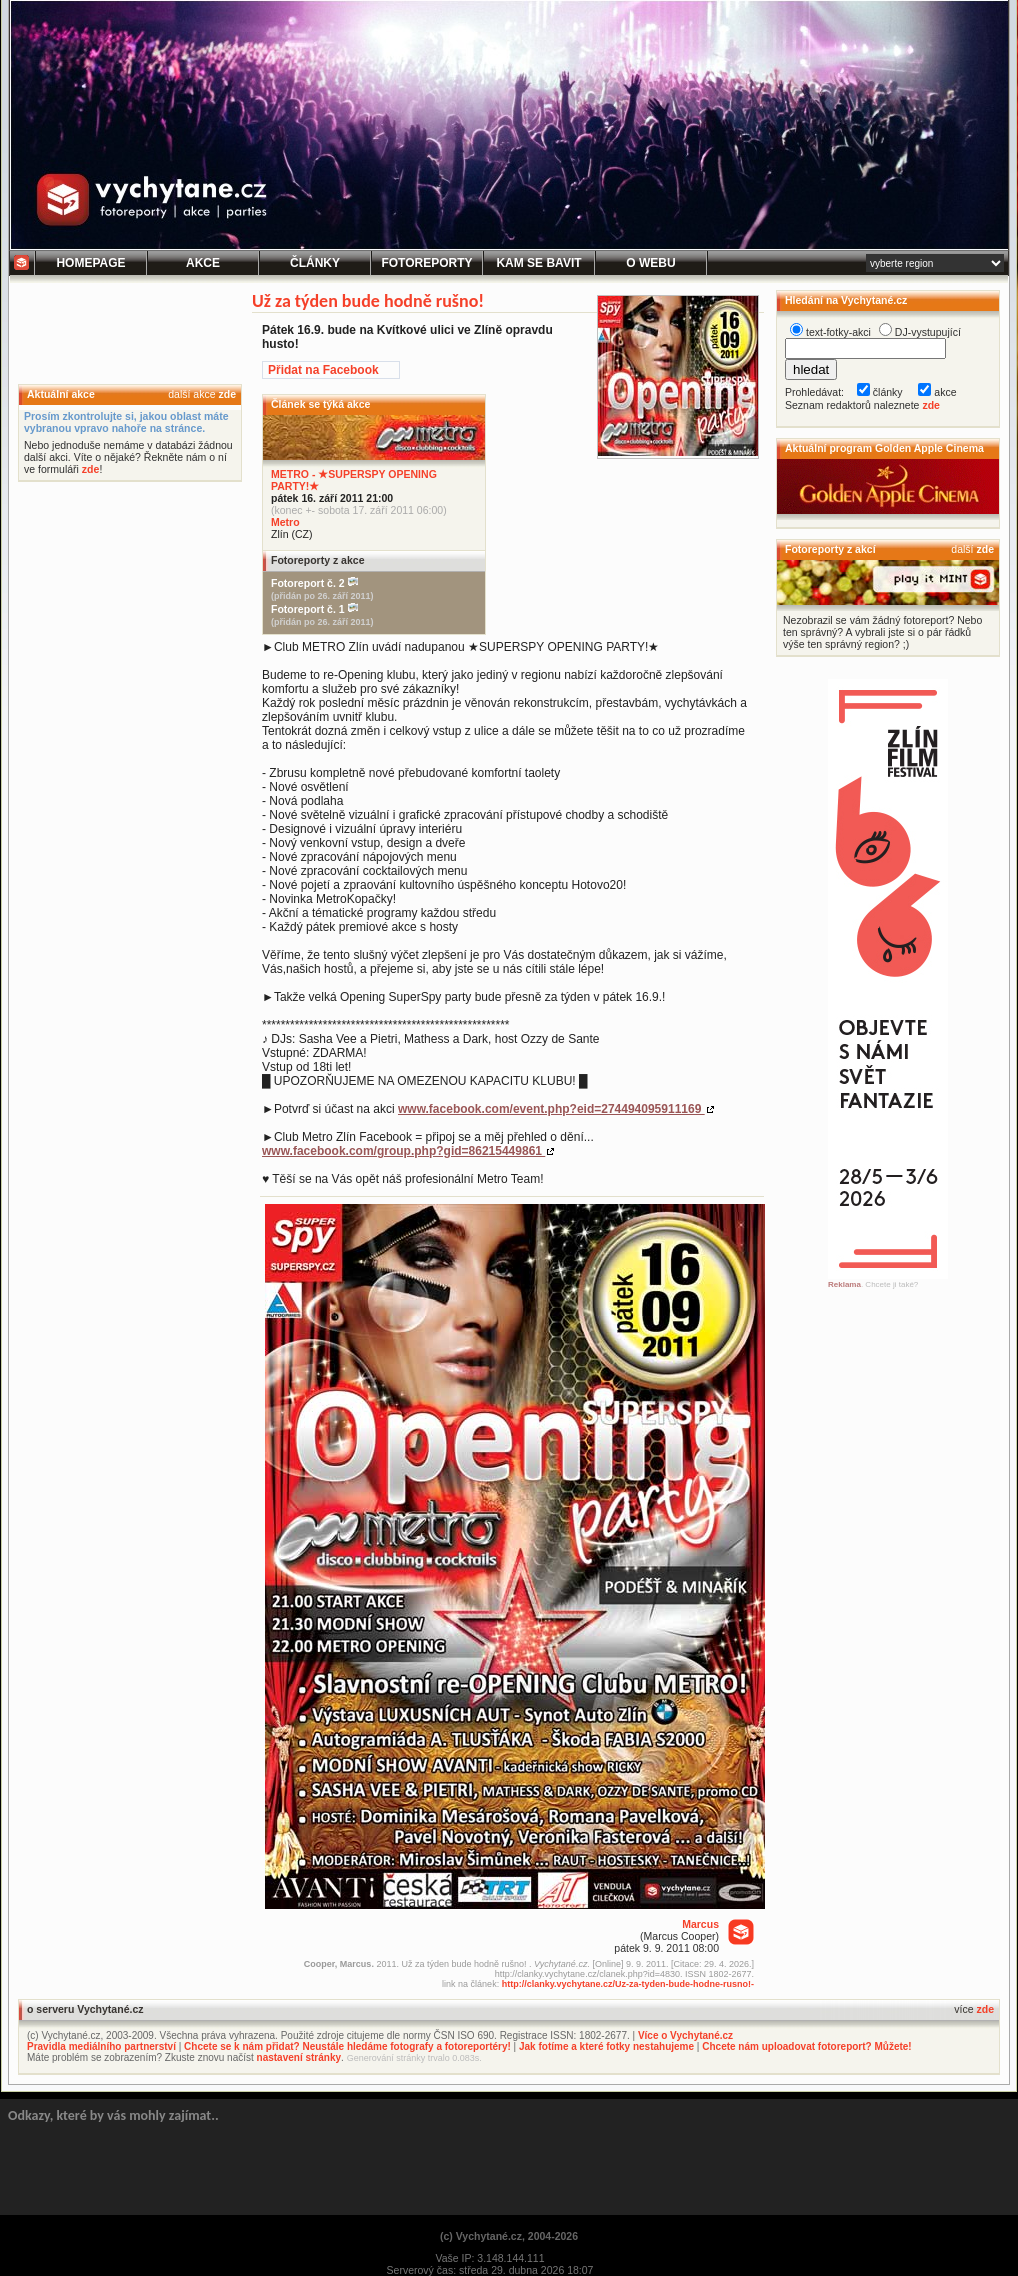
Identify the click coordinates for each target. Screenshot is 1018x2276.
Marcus (700, 1924)
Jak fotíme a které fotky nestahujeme (606, 2046)
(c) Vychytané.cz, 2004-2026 (509, 2236)
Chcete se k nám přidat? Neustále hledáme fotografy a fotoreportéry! (347, 2046)
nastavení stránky (299, 2057)
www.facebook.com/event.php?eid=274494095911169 (551, 1109)
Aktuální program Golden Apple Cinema (884, 448)
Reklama (844, 1284)
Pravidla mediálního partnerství (101, 2046)
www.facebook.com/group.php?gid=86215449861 (403, 1151)
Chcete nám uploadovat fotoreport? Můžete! (806, 2046)
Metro (285, 522)
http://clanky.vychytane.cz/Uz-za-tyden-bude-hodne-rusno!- (628, 1984)
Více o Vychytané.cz (685, 2035)
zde (227, 394)
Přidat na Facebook (323, 370)
